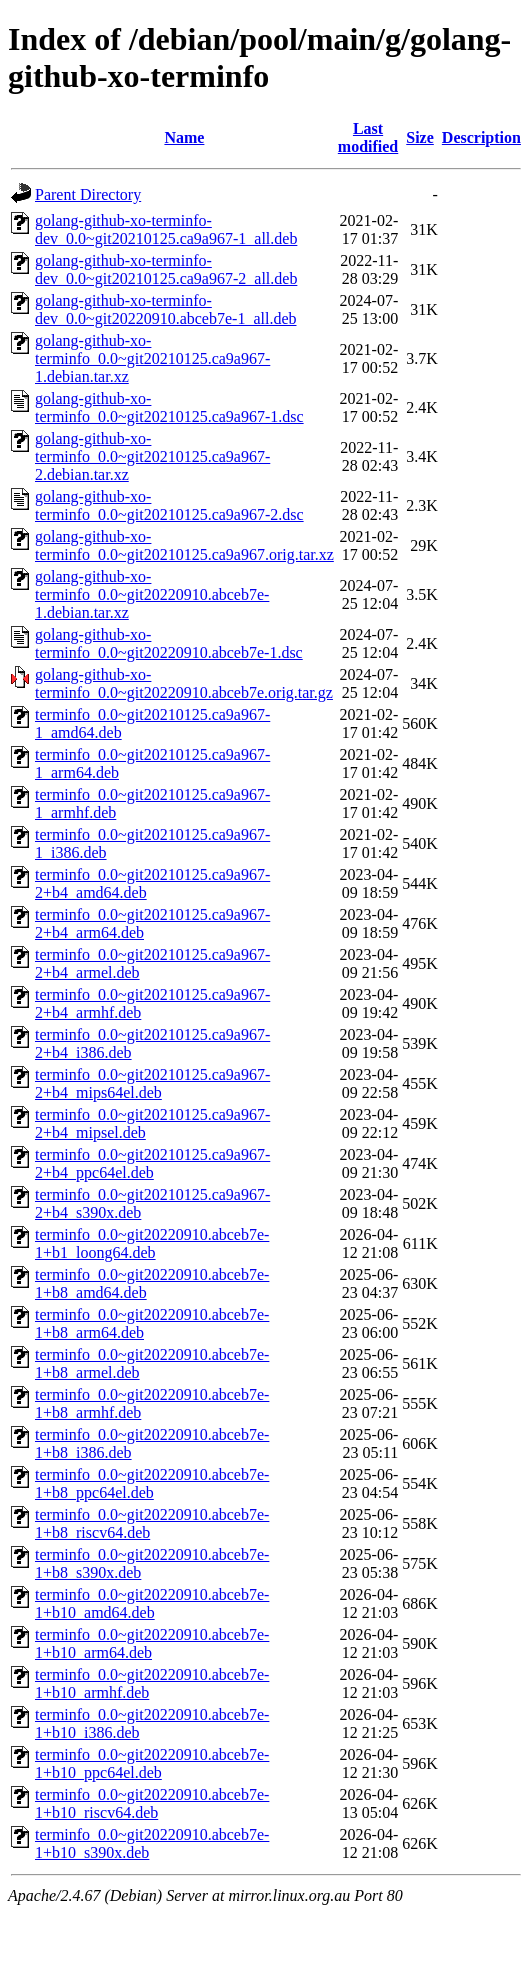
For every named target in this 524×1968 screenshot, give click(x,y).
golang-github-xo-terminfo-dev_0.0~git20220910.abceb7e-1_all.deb (165, 309)
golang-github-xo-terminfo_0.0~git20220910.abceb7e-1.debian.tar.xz (152, 594)
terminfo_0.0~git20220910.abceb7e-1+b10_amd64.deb (152, 1603)
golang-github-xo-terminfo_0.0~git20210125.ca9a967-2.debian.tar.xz (152, 456)
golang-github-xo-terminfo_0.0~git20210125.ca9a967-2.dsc (169, 505)
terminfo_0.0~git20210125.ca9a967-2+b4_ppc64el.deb (152, 1163)
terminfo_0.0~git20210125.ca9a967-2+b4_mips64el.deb (152, 1083)
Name (184, 137)
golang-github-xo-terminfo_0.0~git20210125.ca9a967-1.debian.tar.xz (152, 358)
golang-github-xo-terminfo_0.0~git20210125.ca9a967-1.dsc (169, 407)
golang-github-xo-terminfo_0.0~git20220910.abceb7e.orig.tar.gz (184, 683)
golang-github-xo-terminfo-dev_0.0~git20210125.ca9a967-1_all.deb (166, 229)
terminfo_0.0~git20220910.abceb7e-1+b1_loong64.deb (152, 1243)
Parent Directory (88, 194)
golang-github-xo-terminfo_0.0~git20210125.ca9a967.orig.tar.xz (184, 545)
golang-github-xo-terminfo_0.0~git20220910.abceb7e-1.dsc (169, 643)
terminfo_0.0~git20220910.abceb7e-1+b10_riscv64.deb (152, 1803)
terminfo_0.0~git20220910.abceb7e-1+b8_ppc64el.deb (152, 1483)
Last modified (368, 137)
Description (481, 137)
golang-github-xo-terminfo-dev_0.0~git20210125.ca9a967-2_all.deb (166, 269)
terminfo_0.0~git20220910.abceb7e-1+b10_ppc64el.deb (152, 1763)
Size (420, 137)
